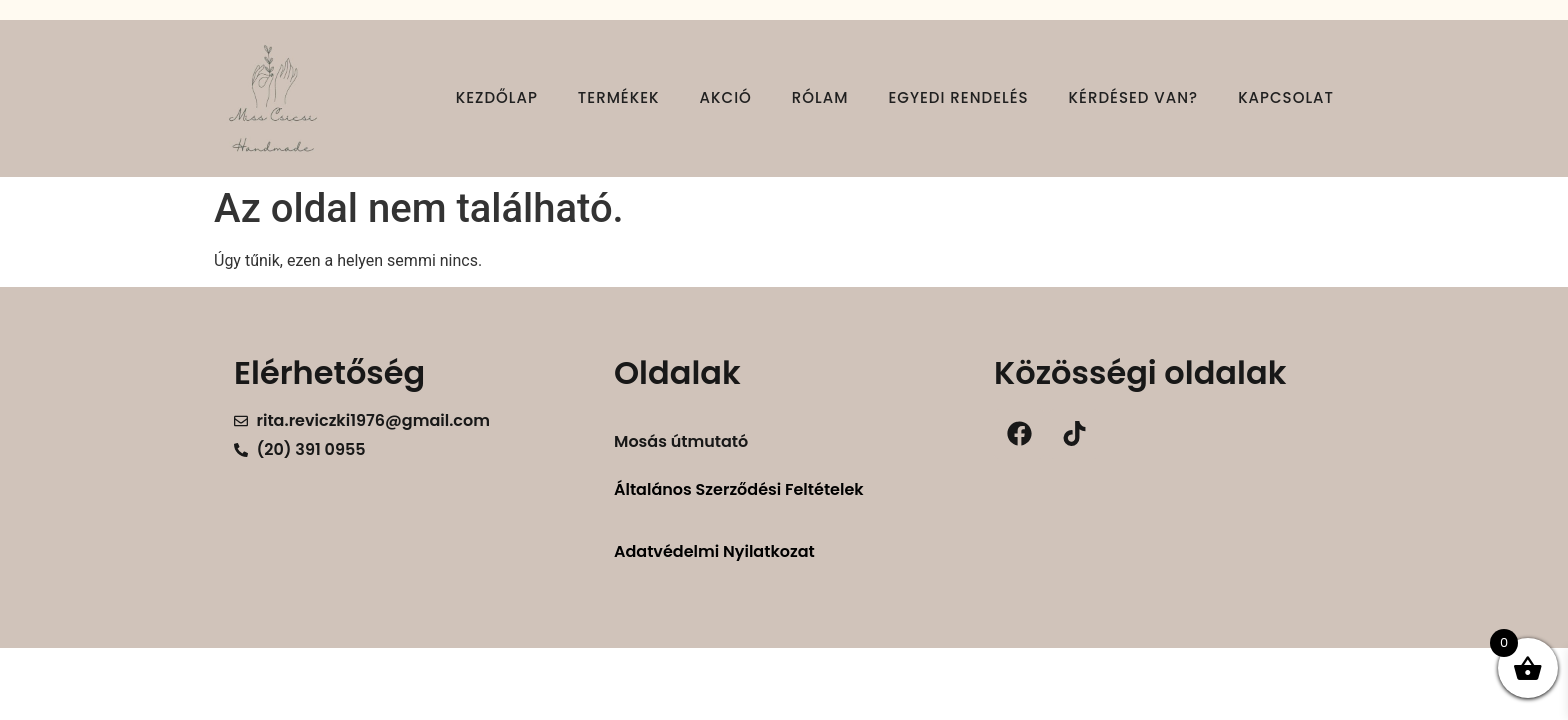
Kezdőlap (497, 97)
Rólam (820, 97)
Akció (726, 97)
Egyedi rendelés (958, 97)
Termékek (619, 97)
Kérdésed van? (1134, 97)
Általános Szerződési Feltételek (739, 489)
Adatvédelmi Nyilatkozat (714, 551)
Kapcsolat (1286, 97)
